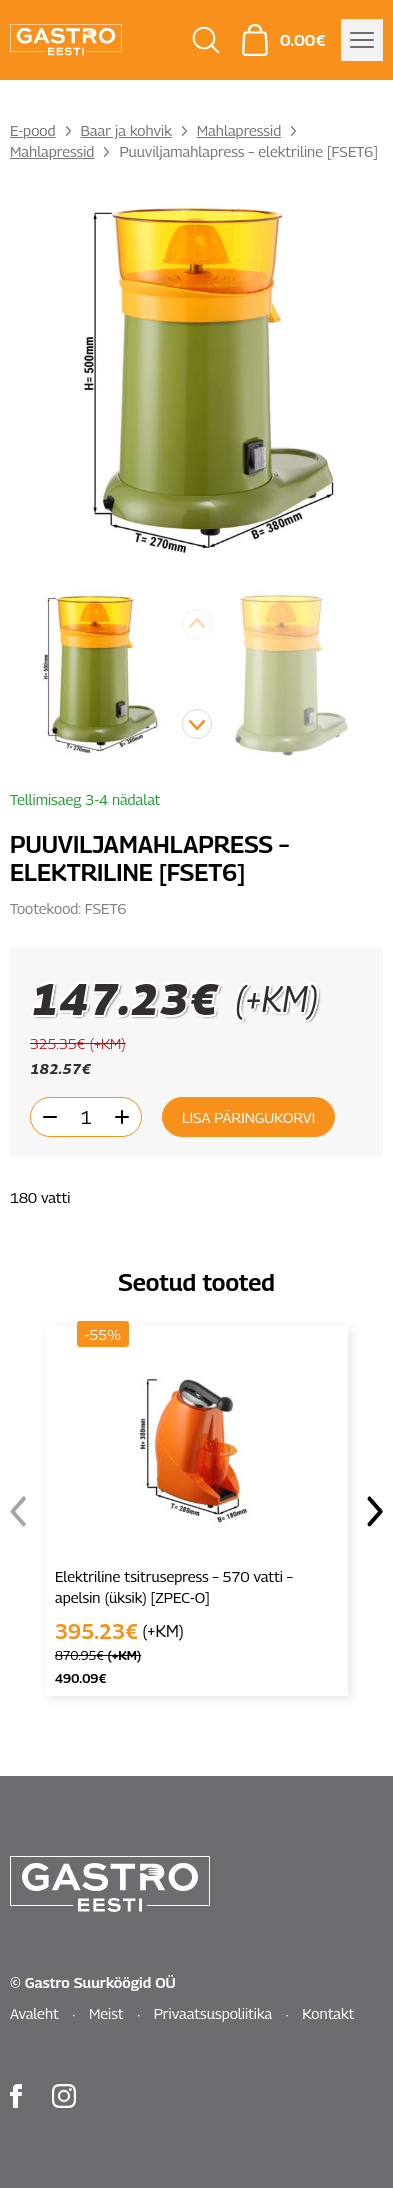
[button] (197, 724)
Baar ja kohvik (126, 130)
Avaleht (34, 2013)
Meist (106, 2013)
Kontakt (328, 2013)
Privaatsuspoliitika (213, 2013)
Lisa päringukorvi (248, 1117)
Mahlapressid (239, 130)
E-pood (33, 130)
